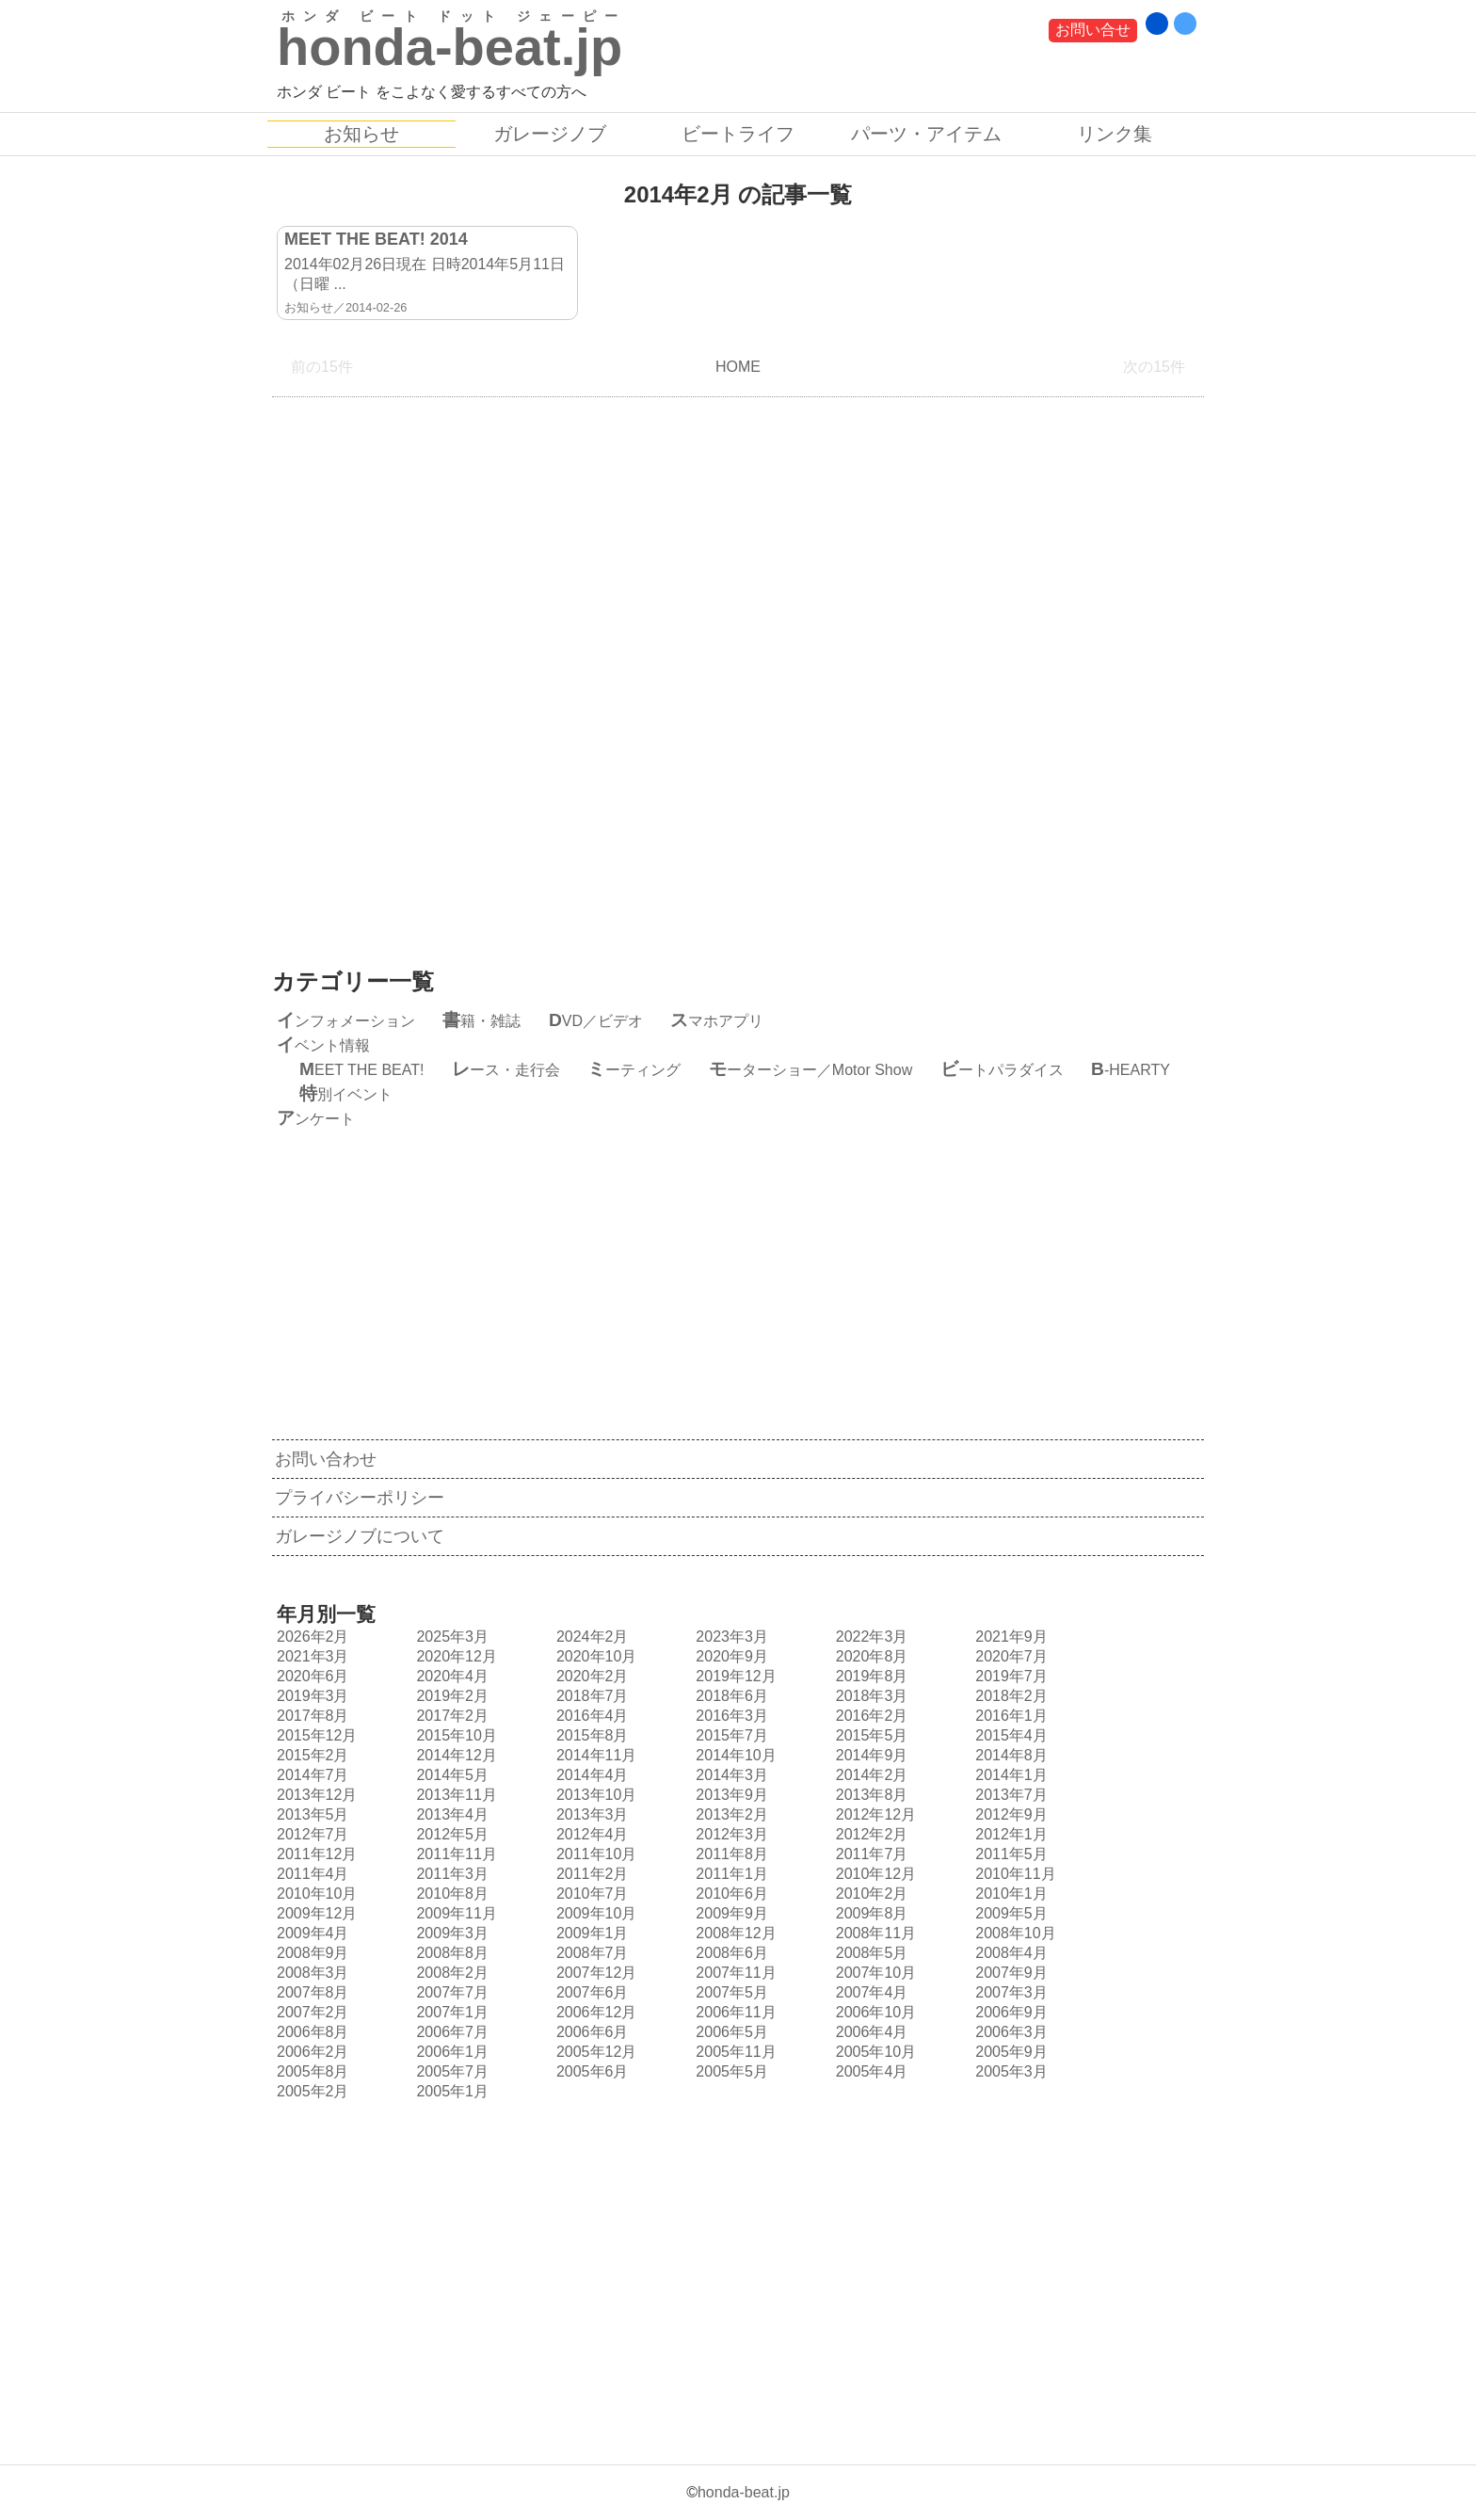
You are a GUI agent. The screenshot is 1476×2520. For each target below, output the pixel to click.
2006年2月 (310, 2052)
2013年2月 (729, 1814)
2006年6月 (590, 2032)
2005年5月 (729, 2071)
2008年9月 (310, 1953)
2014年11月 (594, 1755)
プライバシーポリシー (359, 1497)
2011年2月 (590, 1874)
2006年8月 (310, 2032)
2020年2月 (590, 1676)
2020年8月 (869, 1656)
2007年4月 (869, 1992)
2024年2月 (590, 1637)
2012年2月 (869, 1834)
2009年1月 (590, 1933)
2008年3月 (310, 1973)
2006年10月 (873, 2012)
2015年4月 (1009, 1735)
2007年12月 (594, 1973)
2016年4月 (590, 1716)
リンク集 (1114, 133)
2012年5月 (450, 1834)
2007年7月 (450, 1992)
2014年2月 (869, 1775)
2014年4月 (590, 1775)
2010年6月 (729, 1894)
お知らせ (361, 133)
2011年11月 (453, 1854)
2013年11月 (453, 1795)
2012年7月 (310, 1834)
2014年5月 (450, 1775)
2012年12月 (873, 1814)
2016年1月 (1009, 1716)
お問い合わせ (326, 1459)
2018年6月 (729, 1696)
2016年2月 (869, 1716)
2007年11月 (733, 1973)
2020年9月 (729, 1656)
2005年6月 (590, 2071)
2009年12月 (314, 1913)
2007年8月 (310, 1992)
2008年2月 (450, 1973)
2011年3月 (450, 1874)
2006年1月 (450, 2052)
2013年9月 (729, 1795)
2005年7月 (450, 2071)
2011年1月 (729, 1874)
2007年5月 (729, 1992)
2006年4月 (869, 2032)
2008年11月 (873, 1933)
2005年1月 (450, 2091)
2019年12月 (733, 1676)
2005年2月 (310, 2091)
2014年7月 (310, 1775)
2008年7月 (590, 1953)
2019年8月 (869, 1676)
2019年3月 (310, 1696)
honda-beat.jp (744, 2492)
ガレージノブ (549, 133)
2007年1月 (450, 2012)
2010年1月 (1009, 1894)
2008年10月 (1013, 1933)
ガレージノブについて (359, 1536)
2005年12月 (594, 2052)
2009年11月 (453, 1913)
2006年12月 (594, 2012)
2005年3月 (1009, 2071)
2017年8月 (310, 1716)
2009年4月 (310, 1933)
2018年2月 (1009, 1696)
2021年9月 (1009, 1637)
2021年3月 (310, 1656)
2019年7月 (1009, 1676)
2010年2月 (869, 1894)
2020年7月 (1009, 1656)
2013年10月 (594, 1795)
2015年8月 (590, 1735)
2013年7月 (1009, 1795)
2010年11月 (1013, 1874)
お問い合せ (1093, 30)
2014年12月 (453, 1755)
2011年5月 (1009, 1854)
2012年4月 (590, 1834)
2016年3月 (729, 1716)
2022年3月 (869, 1637)
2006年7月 (450, 2032)
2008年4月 (1009, 1953)
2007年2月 (310, 2012)
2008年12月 (733, 1933)
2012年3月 (729, 1834)
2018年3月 (869, 1696)
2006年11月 (733, 2012)
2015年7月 (729, 1735)
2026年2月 (310, 1637)
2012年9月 (1009, 1814)
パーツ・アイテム (926, 133)
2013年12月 (314, 1795)
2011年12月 (314, 1854)
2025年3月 (450, 1637)
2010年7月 (590, 1894)
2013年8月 (869, 1795)
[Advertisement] (738, 668)
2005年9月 (1009, 2052)
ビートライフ (738, 133)
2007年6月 (590, 1992)
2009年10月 (594, 1913)
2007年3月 (1009, 1992)
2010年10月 (314, 1894)
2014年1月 (1009, 1775)
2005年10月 (873, 2052)
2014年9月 (869, 1755)
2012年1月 (1009, 1834)
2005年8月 (310, 2071)
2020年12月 (453, 1656)
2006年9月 (1009, 2012)
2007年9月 (1009, 1973)
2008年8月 (450, 1953)
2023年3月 (729, 1637)
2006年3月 (1009, 2032)
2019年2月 (450, 1696)
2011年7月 (869, 1854)
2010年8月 (450, 1894)
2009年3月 (450, 1933)
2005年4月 (869, 2071)
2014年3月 (729, 1775)
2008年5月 (869, 1953)
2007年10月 (873, 1973)
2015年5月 (869, 1735)
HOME (738, 367)
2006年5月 (729, 2032)
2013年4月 (450, 1814)
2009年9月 (729, 1913)
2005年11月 (733, 2052)
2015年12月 (314, 1735)
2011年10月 (594, 1854)
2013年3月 (590, 1814)
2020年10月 (594, 1656)
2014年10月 (733, 1755)
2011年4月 (310, 1874)
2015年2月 (310, 1755)
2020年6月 (310, 1676)
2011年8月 (729, 1854)
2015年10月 (453, 1735)
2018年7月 (590, 1696)
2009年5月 (1009, 1913)
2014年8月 (1009, 1755)
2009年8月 (869, 1913)
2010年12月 (873, 1874)
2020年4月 (450, 1676)
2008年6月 (729, 1953)
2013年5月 (310, 1814)
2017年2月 (450, 1716)
